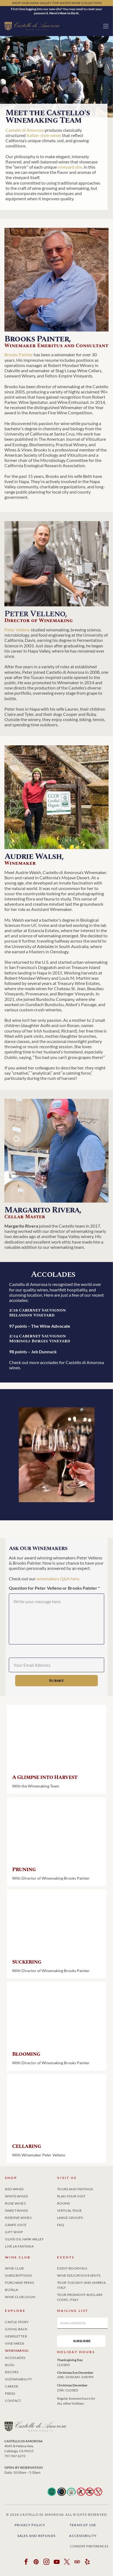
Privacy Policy (30, 2525)
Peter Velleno (17, 629)
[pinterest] (36, 2563)
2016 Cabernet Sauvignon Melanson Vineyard (37, 1312)
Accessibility (83, 2536)
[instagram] (46, 2563)
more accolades (43, 1362)
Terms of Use (83, 2525)
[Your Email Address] (56, 1665)
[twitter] (66, 2563)
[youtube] (56, 2563)
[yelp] (87, 2563)
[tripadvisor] (76, 2563)
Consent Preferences (89, 2546)
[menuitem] (30, 2188)
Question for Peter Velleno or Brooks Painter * (54, 1588)
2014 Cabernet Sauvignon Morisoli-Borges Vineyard (39, 1338)
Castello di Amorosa (25, 130)
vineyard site (70, 166)
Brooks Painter (18, 354)
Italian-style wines (43, 135)
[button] (106, 26)
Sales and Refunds (36, 2536)
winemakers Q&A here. (58, 1578)
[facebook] (25, 2563)
